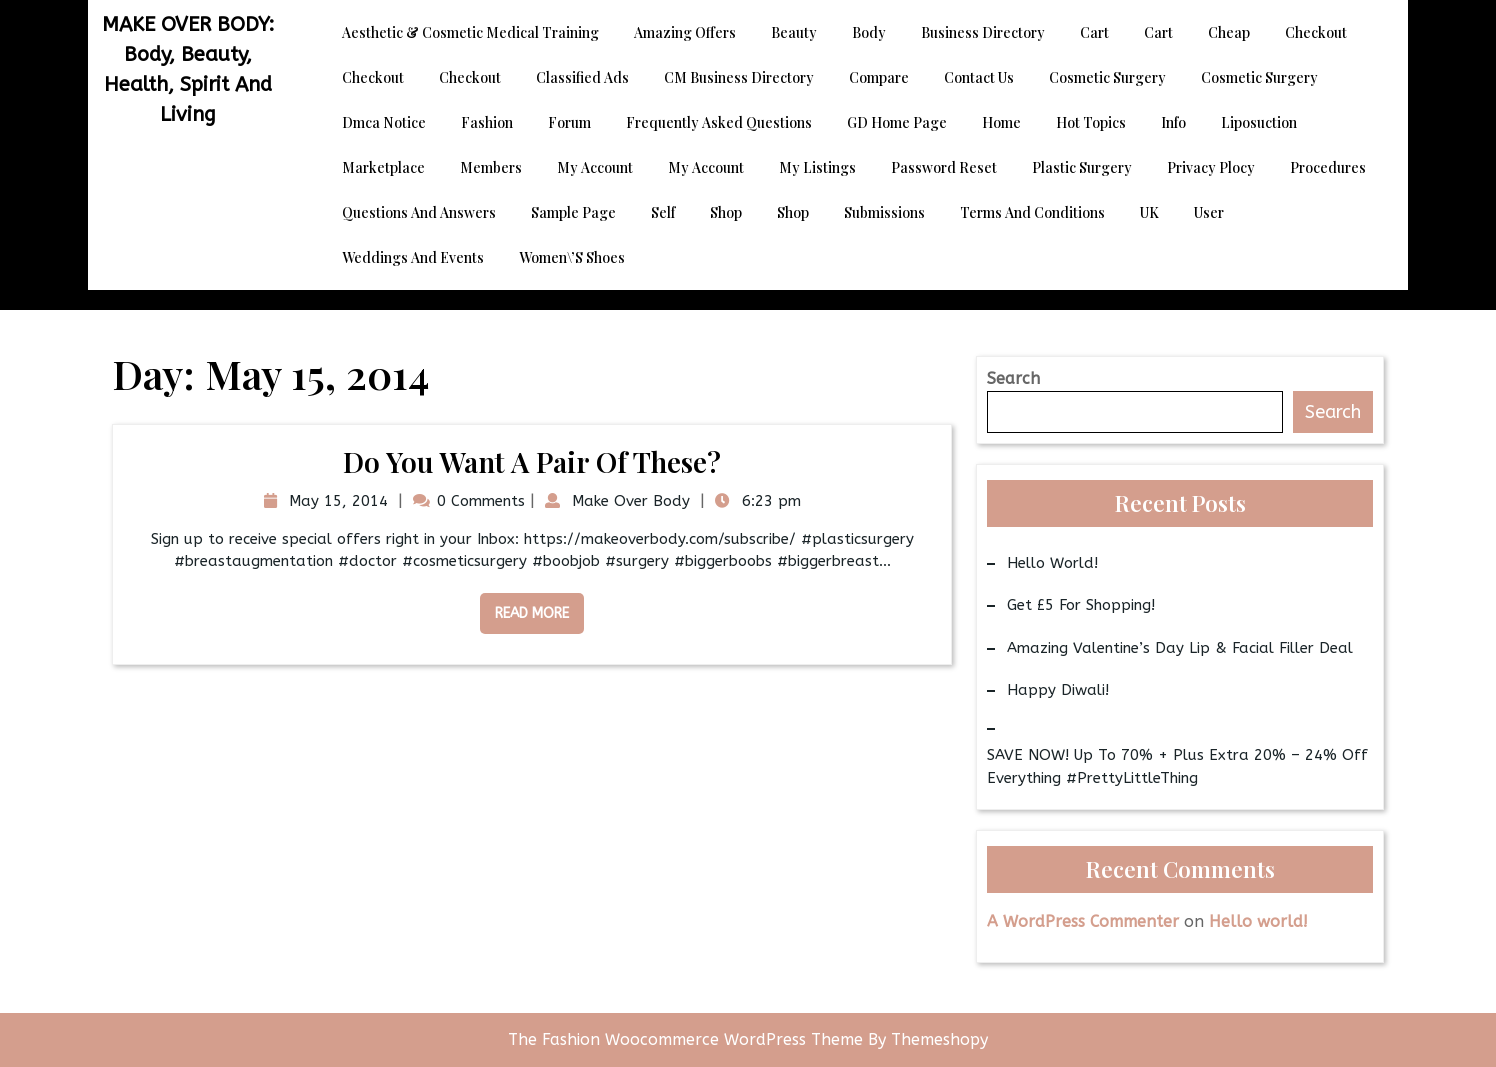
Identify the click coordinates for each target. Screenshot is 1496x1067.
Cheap (1229, 32)
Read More (524, 607)
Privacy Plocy (1211, 167)
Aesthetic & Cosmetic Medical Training (470, 32)
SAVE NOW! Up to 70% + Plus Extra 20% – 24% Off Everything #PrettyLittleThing (1177, 766)
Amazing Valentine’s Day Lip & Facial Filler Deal (1180, 648)
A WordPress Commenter (1083, 921)
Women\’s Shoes (572, 257)
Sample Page (573, 212)
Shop (726, 212)
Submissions (884, 212)
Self (663, 212)
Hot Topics (1091, 122)
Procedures (1328, 167)
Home (1001, 122)
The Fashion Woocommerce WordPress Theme (688, 1039)
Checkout (1316, 32)
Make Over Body (628, 501)
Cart (1094, 32)
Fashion (487, 122)
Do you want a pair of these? (532, 461)
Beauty (794, 32)
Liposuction (1259, 122)
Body (869, 32)
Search (1013, 378)
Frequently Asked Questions (719, 122)
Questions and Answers (419, 212)
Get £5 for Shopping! (1081, 605)
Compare (879, 77)
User (1209, 212)
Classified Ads (582, 77)
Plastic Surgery (1082, 167)
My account (595, 167)
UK (1149, 212)
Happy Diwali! (1058, 690)
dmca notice (384, 122)
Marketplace (383, 167)
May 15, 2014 (336, 501)
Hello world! (1052, 563)
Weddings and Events (413, 257)
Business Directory (983, 32)
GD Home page (897, 122)
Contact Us (979, 77)
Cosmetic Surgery (1107, 77)
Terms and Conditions (1032, 212)
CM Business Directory (739, 77)
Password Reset (944, 167)
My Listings (817, 167)
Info (1173, 122)
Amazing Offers (685, 32)
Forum (569, 122)
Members (491, 167)
